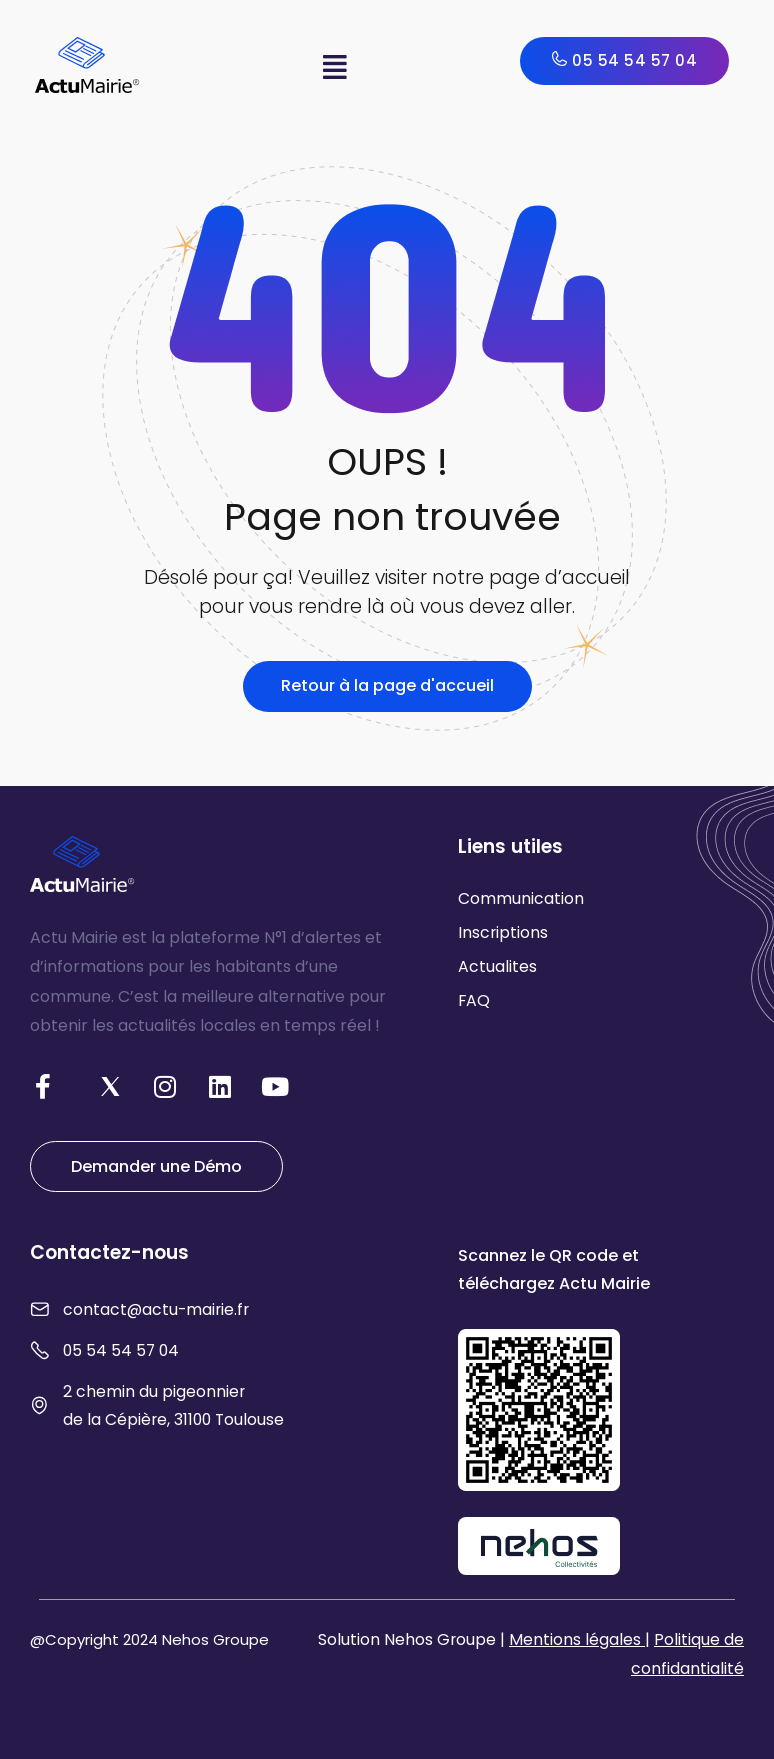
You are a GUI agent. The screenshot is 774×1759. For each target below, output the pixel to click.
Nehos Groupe (215, 1639)
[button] (334, 67)
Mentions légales (577, 1639)
